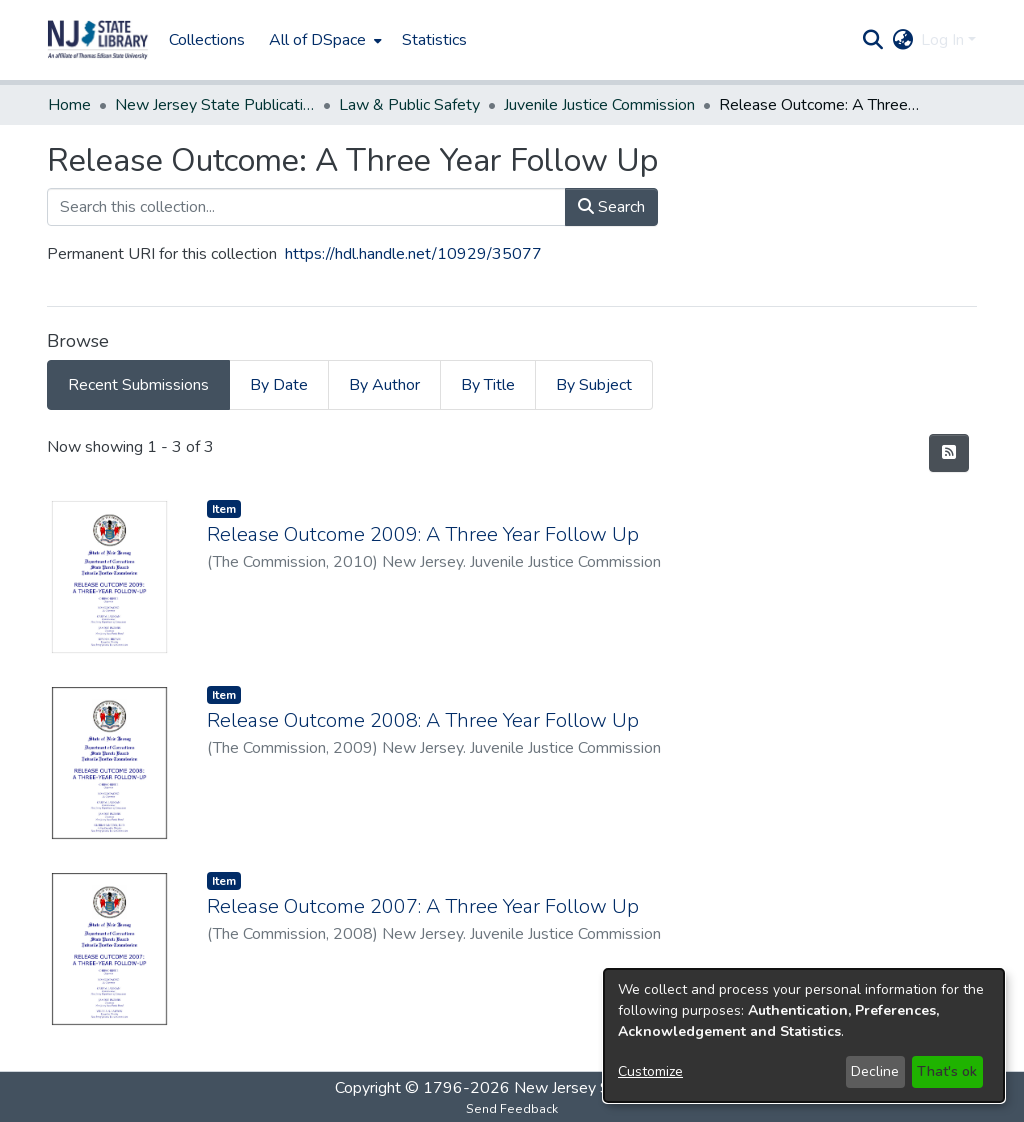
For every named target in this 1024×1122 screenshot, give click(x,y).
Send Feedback (512, 1109)
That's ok (947, 1071)
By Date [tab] (279, 385)
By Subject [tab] (594, 385)
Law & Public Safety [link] (409, 105)
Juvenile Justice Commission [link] (599, 105)
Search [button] (611, 207)
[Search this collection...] (306, 207)
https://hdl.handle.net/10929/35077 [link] (413, 254)
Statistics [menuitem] (434, 40)
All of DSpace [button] (317, 40)
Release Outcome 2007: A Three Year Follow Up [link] (423, 906)
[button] (98, 40)
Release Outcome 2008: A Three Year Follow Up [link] (423, 720)
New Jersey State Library (602, 1088)
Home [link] (69, 105)
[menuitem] (323, 40)
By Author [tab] (384, 385)
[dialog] (804, 1035)
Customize (650, 1071)
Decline (875, 1071)
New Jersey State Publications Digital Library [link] (215, 105)
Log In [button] (944, 40)
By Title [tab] (488, 385)
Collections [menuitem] (207, 40)
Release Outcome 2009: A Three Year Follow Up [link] (423, 534)
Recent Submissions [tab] (138, 385)
